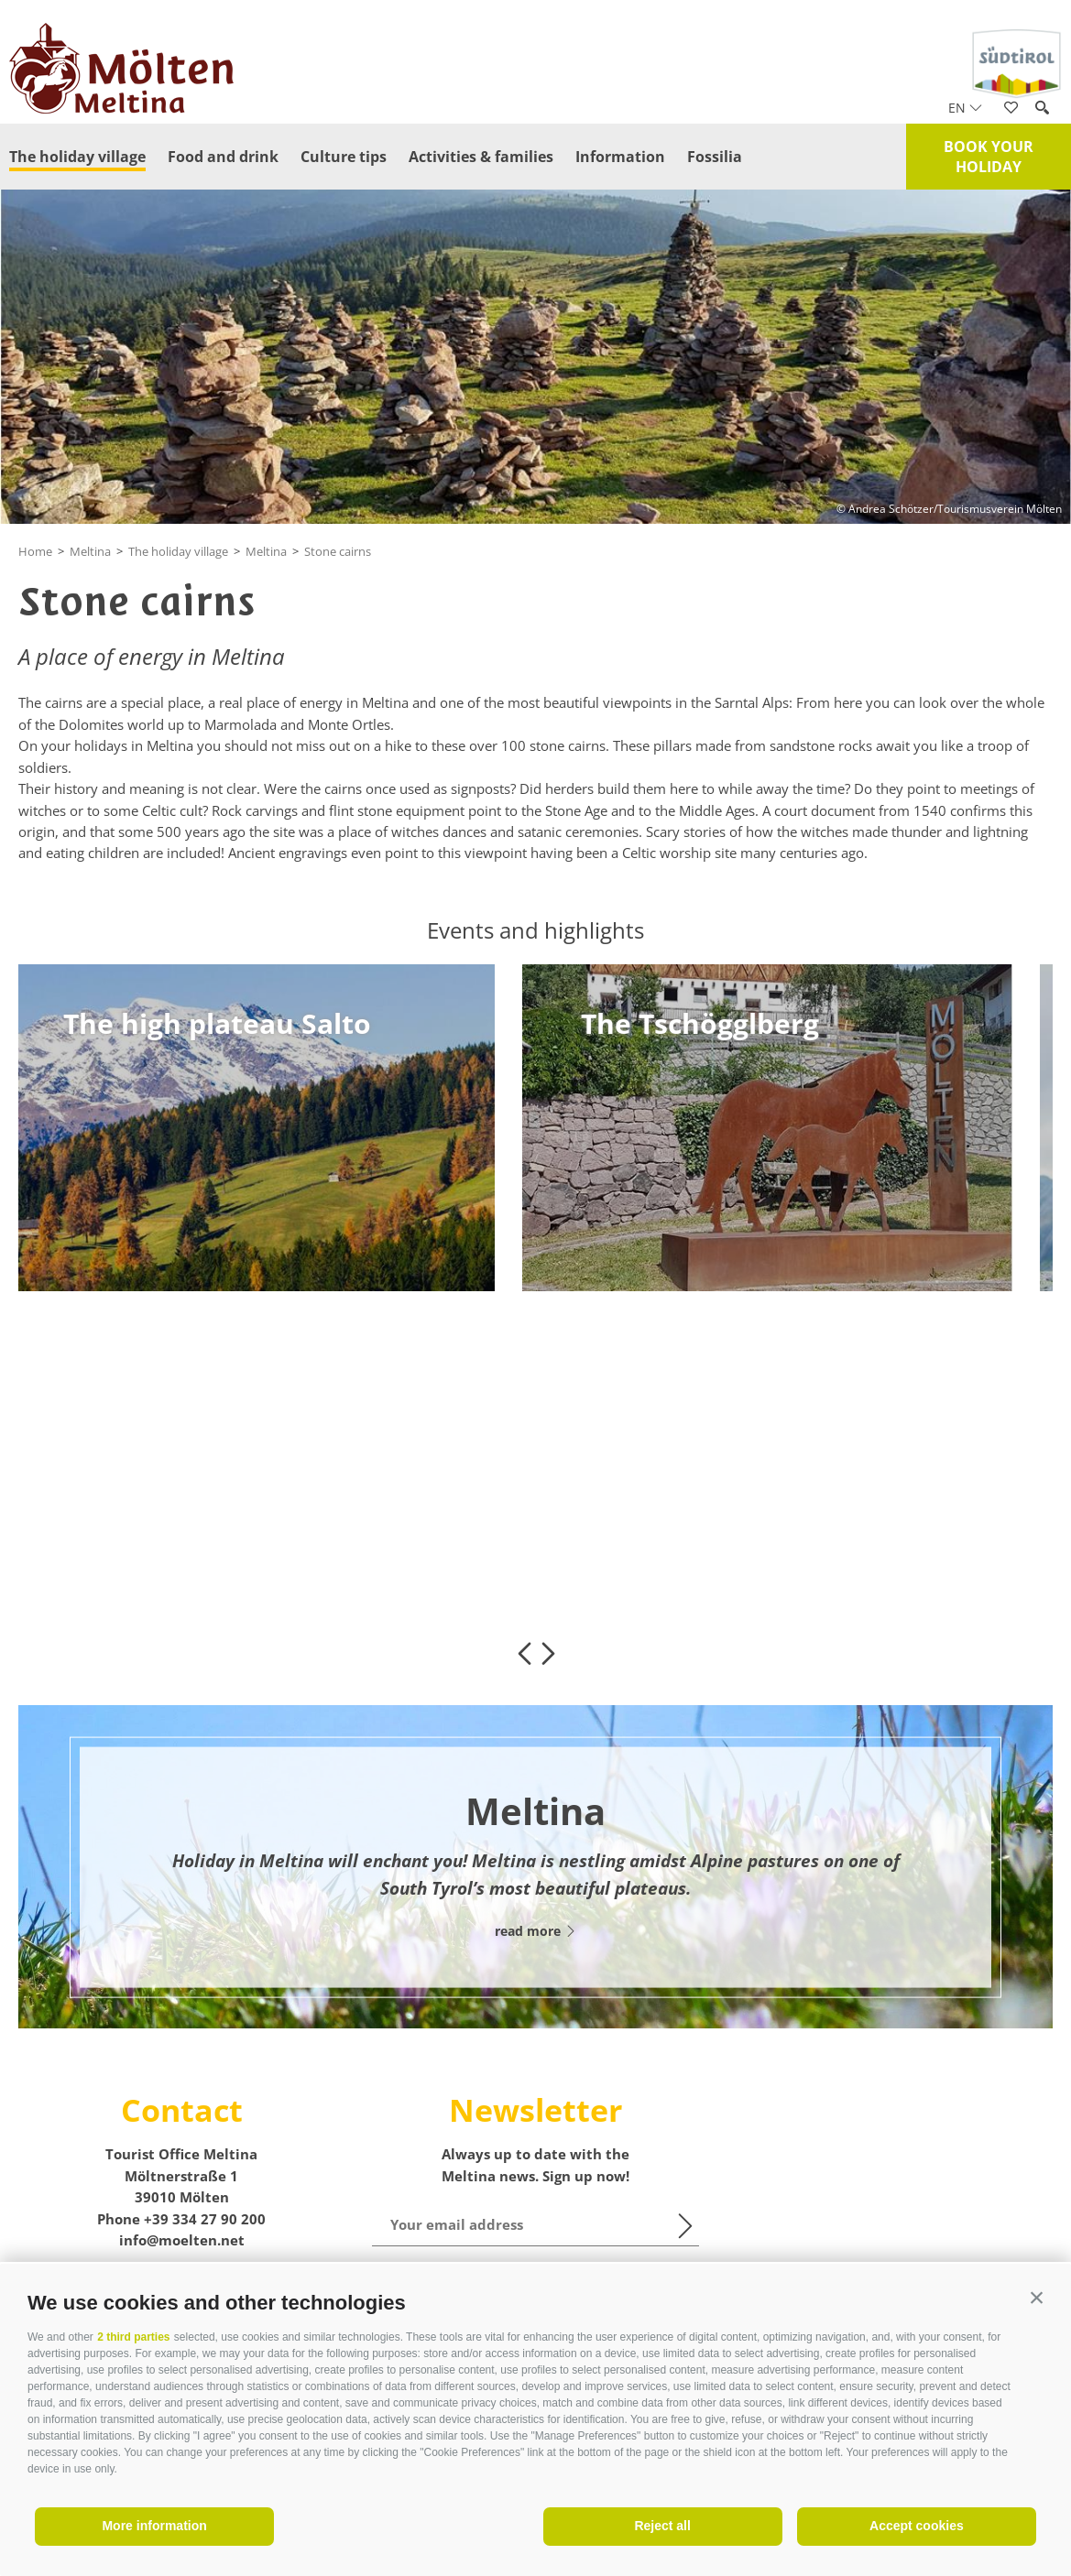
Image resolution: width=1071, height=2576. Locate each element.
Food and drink (223, 157)
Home (35, 551)
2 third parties (133, 2337)
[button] (1037, 2298)
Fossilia (714, 157)
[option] (250, 1127)
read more (536, 1931)
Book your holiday (988, 156)
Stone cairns (337, 551)
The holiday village (77, 157)
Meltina (90, 551)
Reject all (662, 2525)
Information (620, 157)
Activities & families (481, 157)
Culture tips (344, 157)
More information (154, 2525)
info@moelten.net (182, 2240)
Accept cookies (916, 2525)
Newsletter (535, 2109)
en (965, 107)
